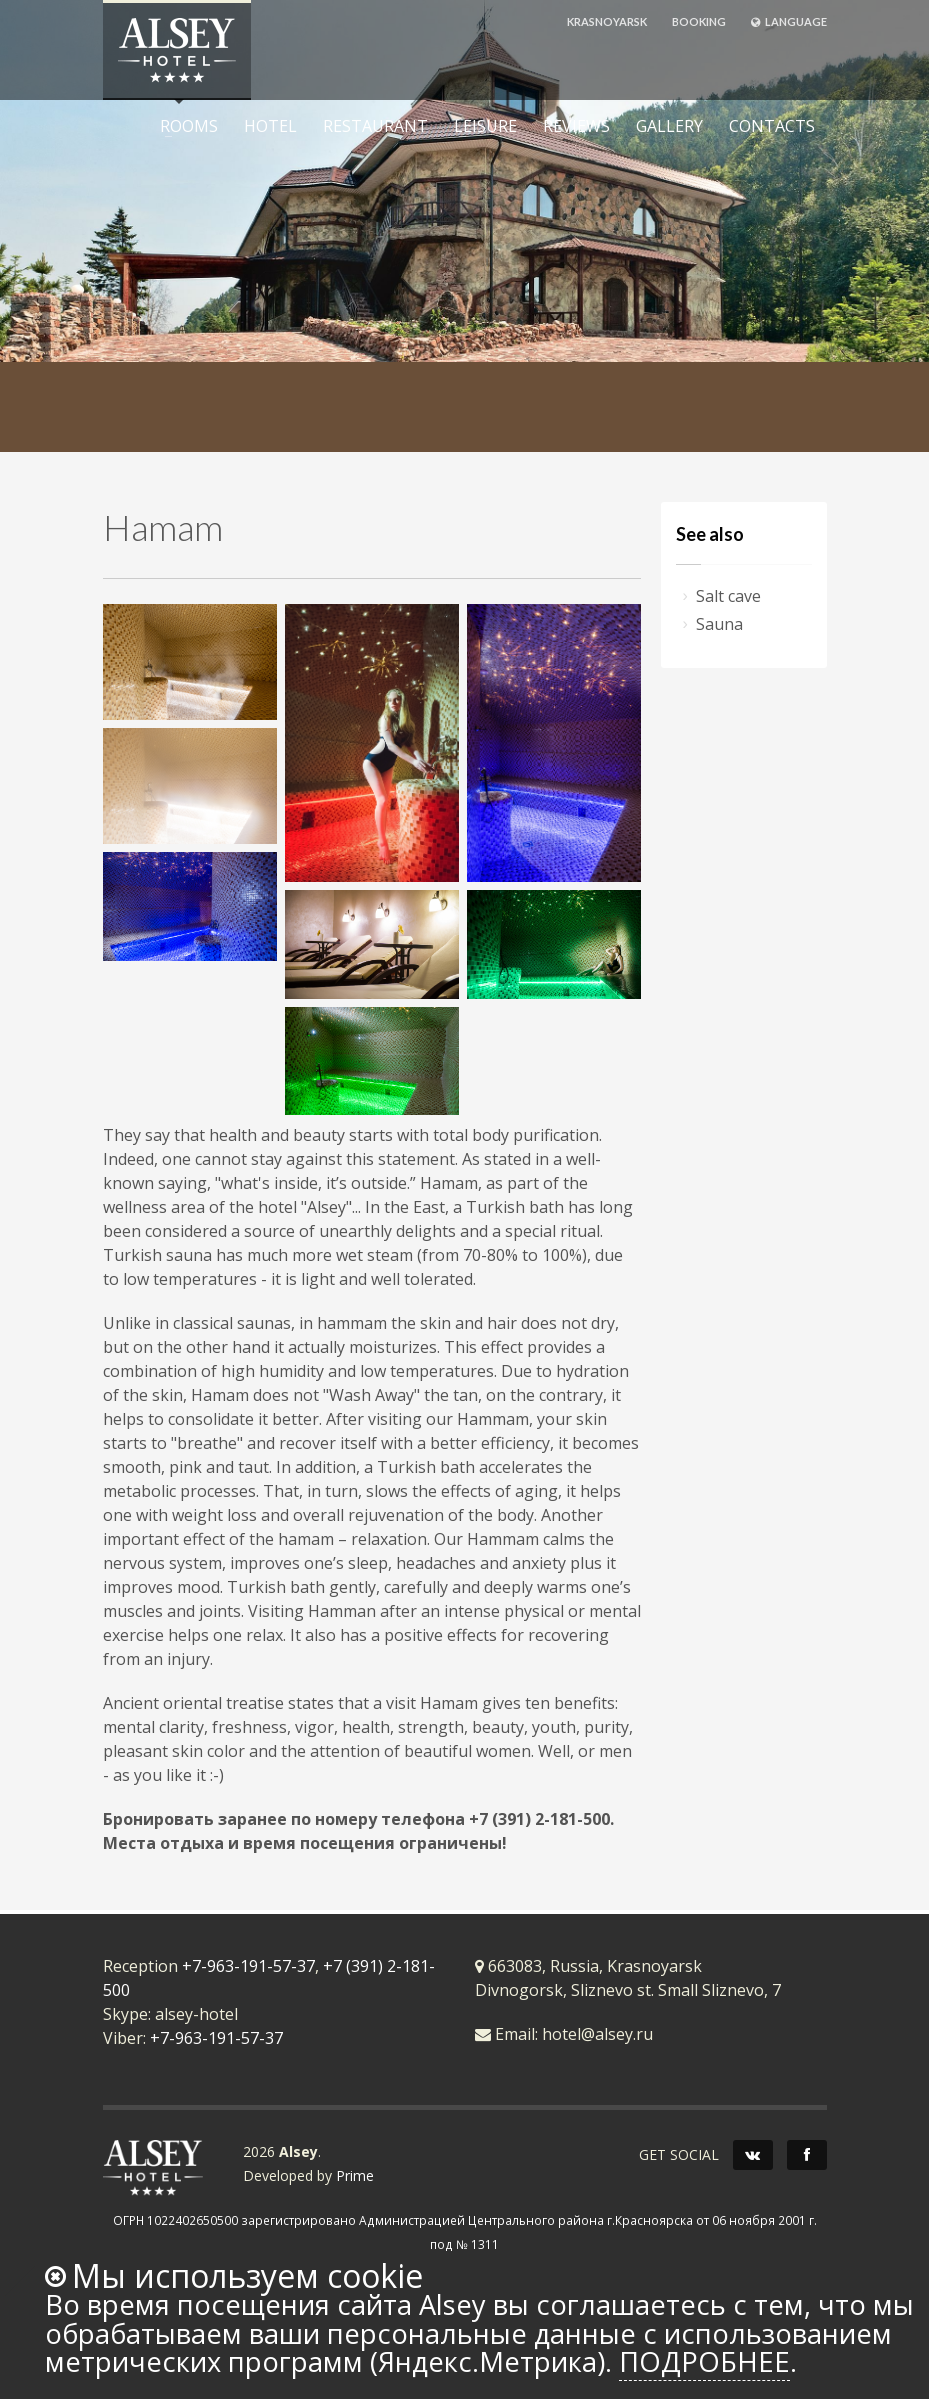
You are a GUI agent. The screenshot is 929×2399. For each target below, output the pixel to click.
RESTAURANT (375, 126)
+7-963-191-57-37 (248, 1966)
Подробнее (704, 2361)
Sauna (719, 624)
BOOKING (699, 21)
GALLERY (669, 126)
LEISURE (479, 126)
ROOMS (183, 126)
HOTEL (270, 126)
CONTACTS (772, 126)
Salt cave (728, 596)
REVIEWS (576, 126)
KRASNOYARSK (607, 21)
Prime (355, 2175)
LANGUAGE (789, 21)
